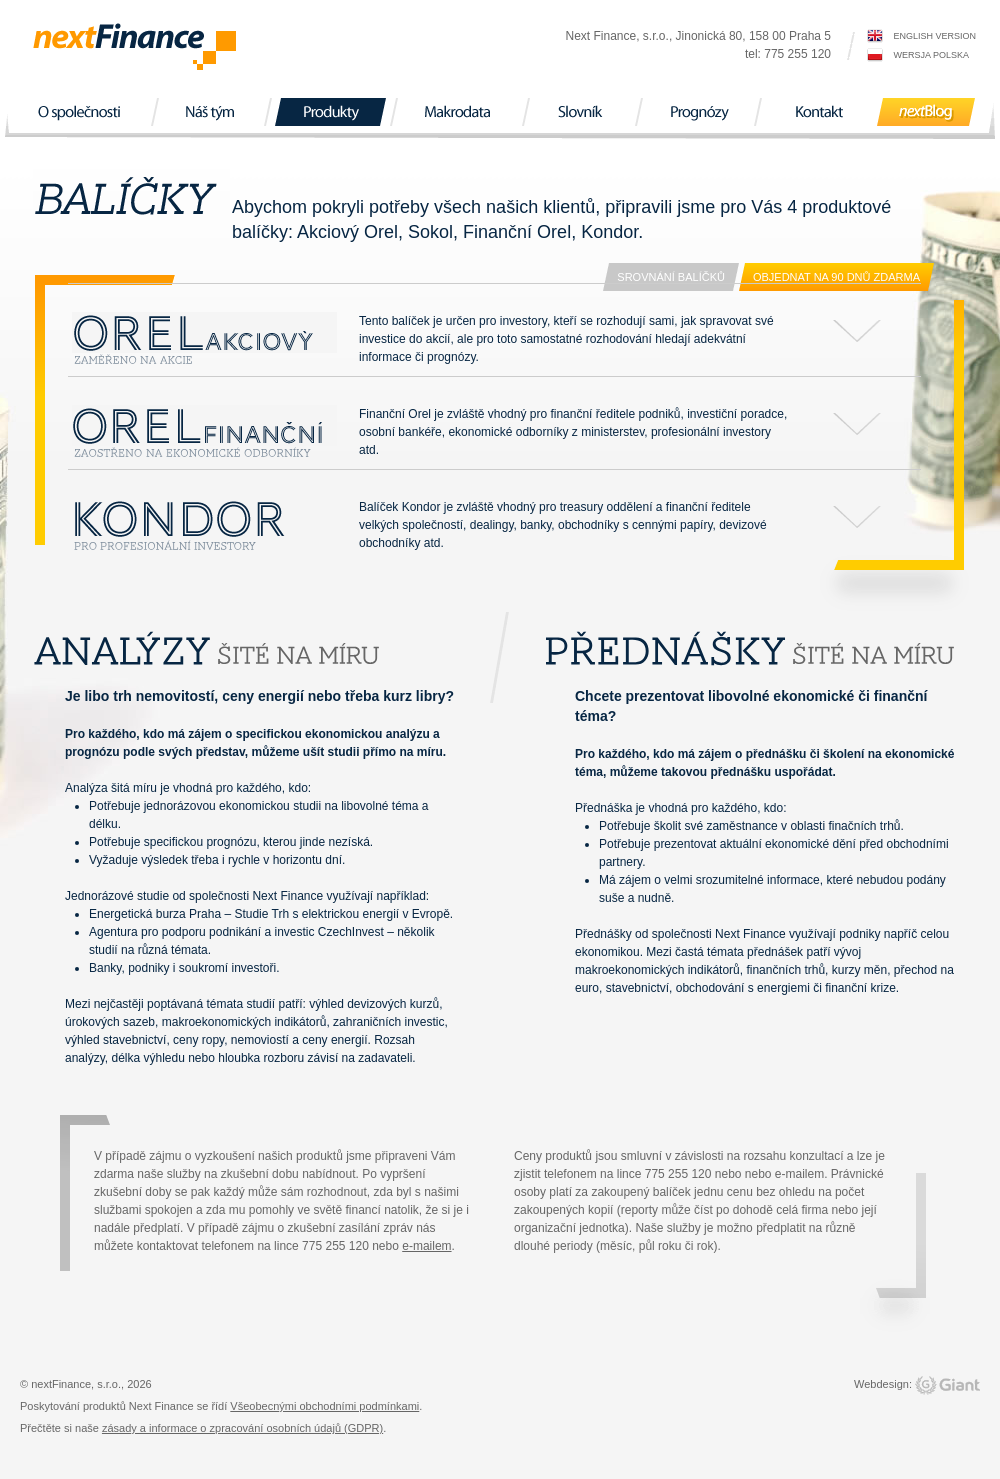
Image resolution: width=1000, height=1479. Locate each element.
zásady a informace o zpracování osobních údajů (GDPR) (242, 1428)
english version (934, 36)
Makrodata (459, 112)
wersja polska (931, 55)
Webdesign (881, 1384)
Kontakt (819, 112)
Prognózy (698, 112)
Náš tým (211, 112)
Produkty (330, 112)
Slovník (582, 112)
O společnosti (81, 112)
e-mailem (426, 1246)
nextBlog (926, 112)
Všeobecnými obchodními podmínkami (324, 1406)
